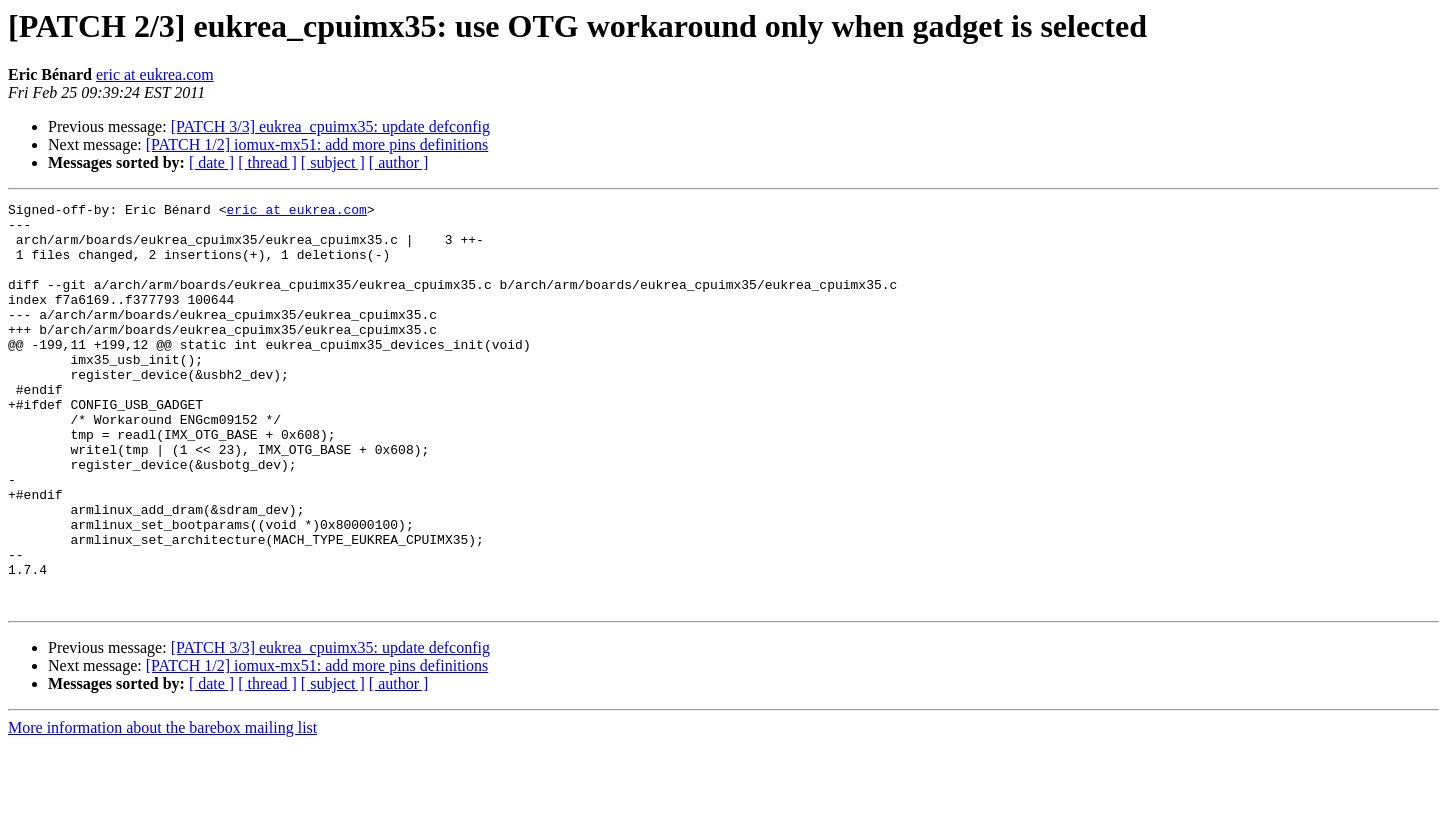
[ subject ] (333, 162)
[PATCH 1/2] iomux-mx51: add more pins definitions (317, 144)
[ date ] (211, 162)
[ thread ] (267, 162)
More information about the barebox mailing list (162, 808)
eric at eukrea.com (155, 74)
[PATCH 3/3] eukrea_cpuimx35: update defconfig (330, 126)
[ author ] (399, 162)
